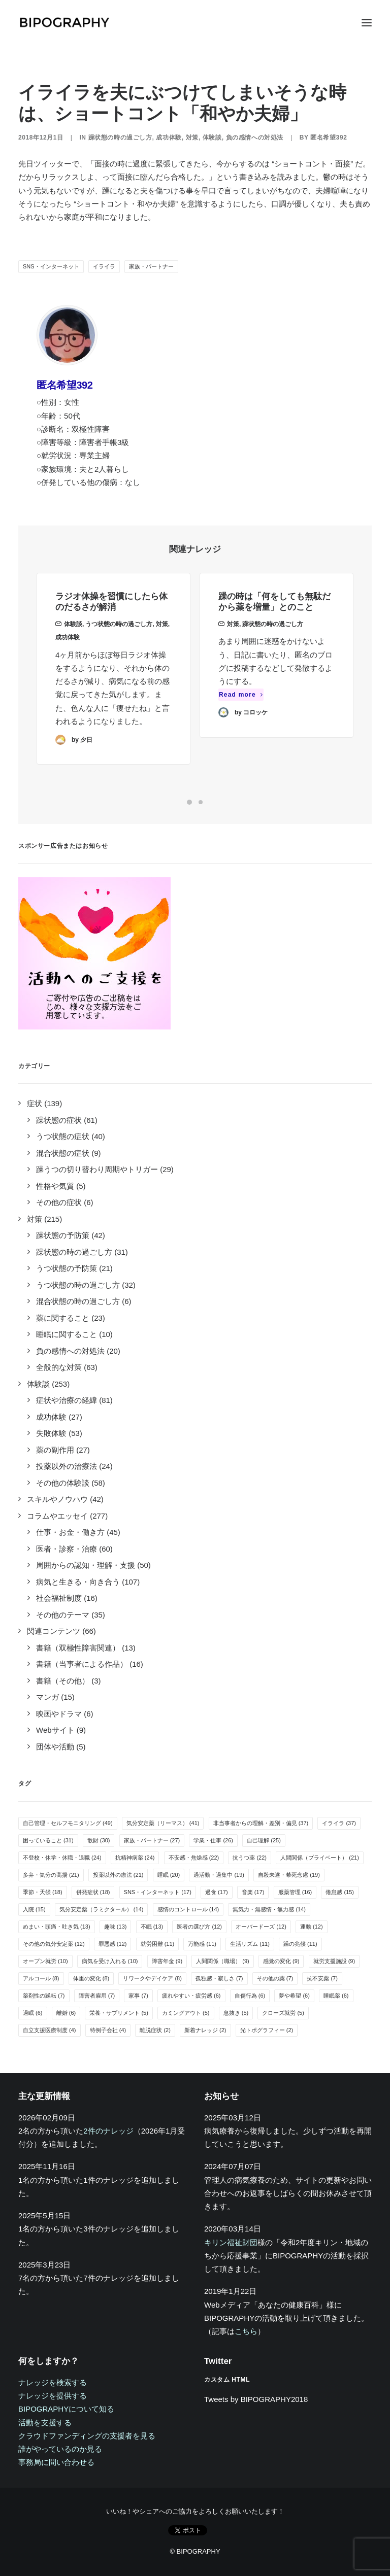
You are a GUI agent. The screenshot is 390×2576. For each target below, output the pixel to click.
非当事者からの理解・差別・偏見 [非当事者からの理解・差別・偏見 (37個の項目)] (261, 1823)
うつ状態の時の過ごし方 (118, 637)
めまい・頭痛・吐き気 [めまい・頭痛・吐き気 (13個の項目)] (56, 1927)
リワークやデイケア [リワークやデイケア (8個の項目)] (152, 1978)
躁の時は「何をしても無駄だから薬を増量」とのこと (274, 638)
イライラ (104, 266)
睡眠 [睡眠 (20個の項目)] (168, 1875)
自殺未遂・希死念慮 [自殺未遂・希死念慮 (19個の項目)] (289, 1875)
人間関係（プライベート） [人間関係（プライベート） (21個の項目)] (319, 1857)
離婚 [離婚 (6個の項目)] (66, 2013)
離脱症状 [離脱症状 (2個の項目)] (155, 2030)
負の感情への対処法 (254, 137)
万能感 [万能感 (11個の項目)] (202, 1944)
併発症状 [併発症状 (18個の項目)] (93, 1892)
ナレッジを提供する (52, 2395)
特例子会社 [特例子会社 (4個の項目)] (108, 2030)
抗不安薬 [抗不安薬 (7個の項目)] (322, 1978)
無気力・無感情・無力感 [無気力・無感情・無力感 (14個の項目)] (269, 1909)
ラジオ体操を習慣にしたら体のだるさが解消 (111, 615)
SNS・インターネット (51, 266)
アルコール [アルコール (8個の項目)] (41, 1978)
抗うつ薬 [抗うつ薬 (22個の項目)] (250, 1857)
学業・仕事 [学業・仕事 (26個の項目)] (213, 1840)
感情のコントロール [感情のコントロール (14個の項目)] (188, 1909)
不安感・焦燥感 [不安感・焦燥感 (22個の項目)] (194, 1857)
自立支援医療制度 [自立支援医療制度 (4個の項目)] (49, 2030)
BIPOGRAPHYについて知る (66, 2409)
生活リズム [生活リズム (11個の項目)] (250, 1944)
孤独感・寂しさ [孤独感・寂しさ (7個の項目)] (219, 1978)
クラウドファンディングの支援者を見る (86, 2435)
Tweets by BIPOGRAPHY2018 (256, 2399)
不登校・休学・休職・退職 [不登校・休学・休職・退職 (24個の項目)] (62, 1857)
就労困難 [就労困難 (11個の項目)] (158, 1944)
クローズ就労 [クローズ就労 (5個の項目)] (283, 2013)
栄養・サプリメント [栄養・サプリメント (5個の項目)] (118, 2013)
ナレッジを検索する (52, 2382)
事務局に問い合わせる (56, 2462)
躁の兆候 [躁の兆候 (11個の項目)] (300, 1944)
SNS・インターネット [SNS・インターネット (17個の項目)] (157, 1892)
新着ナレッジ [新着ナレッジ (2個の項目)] (205, 2030)
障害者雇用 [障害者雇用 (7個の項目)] (97, 1996)
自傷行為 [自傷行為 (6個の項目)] (250, 1996)
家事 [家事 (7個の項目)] (138, 1996)
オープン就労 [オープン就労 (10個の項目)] (45, 1961)
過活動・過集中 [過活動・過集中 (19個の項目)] (218, 1875)
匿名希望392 (328, 137)
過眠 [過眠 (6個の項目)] (33, 2013)
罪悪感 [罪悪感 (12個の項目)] (113, 1944)
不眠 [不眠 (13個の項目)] (152, 1927)
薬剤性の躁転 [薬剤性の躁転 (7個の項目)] (44, 1996)
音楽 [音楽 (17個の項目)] (253, 1892)
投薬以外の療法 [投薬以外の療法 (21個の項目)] (118, 1875)
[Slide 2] (200, 802)
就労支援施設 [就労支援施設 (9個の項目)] (334, 1961)
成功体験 (168, 137)
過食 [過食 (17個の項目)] (216, 1892)
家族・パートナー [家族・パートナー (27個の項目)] (152, 1840)
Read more (241, 731)
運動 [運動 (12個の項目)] (311, 1927)
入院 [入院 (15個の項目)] (34, 1909)
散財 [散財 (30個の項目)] (98, 1840)
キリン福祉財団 (230, 2242)
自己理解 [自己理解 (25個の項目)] (264, 1840)
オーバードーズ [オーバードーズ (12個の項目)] (261, 1927)
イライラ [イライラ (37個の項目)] (339, 1823)
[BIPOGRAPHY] (64, 23)
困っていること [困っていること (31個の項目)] (48, 1840)
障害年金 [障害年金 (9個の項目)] (167, 1961)
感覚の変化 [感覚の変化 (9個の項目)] (281, 1961)
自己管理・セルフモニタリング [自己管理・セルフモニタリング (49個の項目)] (68, 1823)
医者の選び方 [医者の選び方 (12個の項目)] (199, 1927)
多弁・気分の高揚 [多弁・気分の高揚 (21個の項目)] (51, 1875)
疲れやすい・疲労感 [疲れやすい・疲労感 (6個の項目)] (191, 1996)
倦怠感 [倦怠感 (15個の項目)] (340, 1892)
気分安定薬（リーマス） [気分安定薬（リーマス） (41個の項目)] (163, 1823)
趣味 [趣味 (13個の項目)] (115, 1927)
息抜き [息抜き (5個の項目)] (236, 2013)
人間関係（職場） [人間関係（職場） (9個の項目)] (222, 1961)
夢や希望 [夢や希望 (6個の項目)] (294, 1996)
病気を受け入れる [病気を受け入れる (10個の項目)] (110, 1961)
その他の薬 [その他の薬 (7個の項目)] (275, 1978)
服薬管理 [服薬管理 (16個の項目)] (295, 1892)
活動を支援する (45, 2422)
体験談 (212, 137)
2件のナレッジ (108, 2130)
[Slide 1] (189, 802)
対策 (192, 137)
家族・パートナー (151, 266)
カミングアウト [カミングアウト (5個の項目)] (186, 2013)
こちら (246, 2331)
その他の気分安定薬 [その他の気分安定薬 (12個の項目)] (54, 1944)
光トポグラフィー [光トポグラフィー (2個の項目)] (267, 2030)
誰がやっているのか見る (60, 2449)
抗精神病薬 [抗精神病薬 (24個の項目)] (135, 1857)
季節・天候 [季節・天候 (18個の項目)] (42, 1892)
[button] (366, 23)
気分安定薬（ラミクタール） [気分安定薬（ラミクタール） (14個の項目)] (101, 1909)
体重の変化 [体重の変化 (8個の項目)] (91, 1978)
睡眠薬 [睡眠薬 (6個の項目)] (336, 1996)
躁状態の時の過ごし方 (120, 137)
